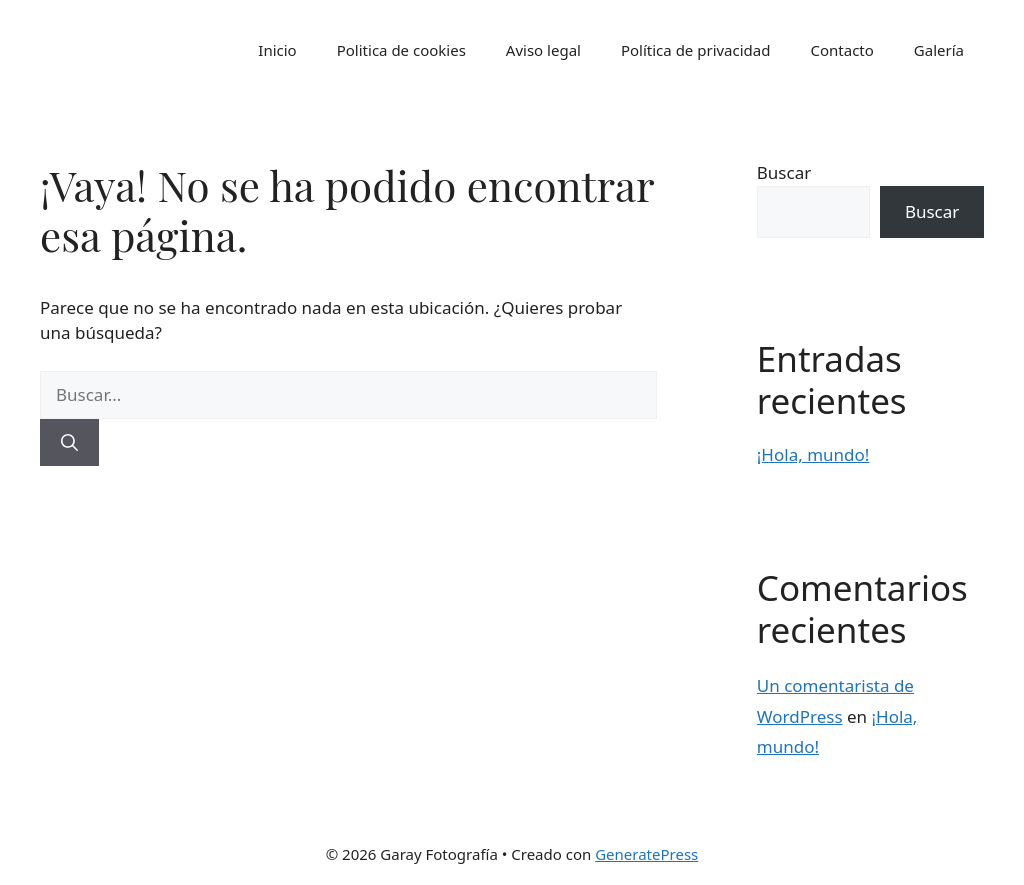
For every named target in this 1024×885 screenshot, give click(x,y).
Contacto (841, 50)
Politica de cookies (401, 50)
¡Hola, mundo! (813, 454)
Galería (939, 50)
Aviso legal (543, 50)
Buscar (784, 172)
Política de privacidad (696, 50)
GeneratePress (646, 854)
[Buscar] (69, 443)
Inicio (277, 50)
